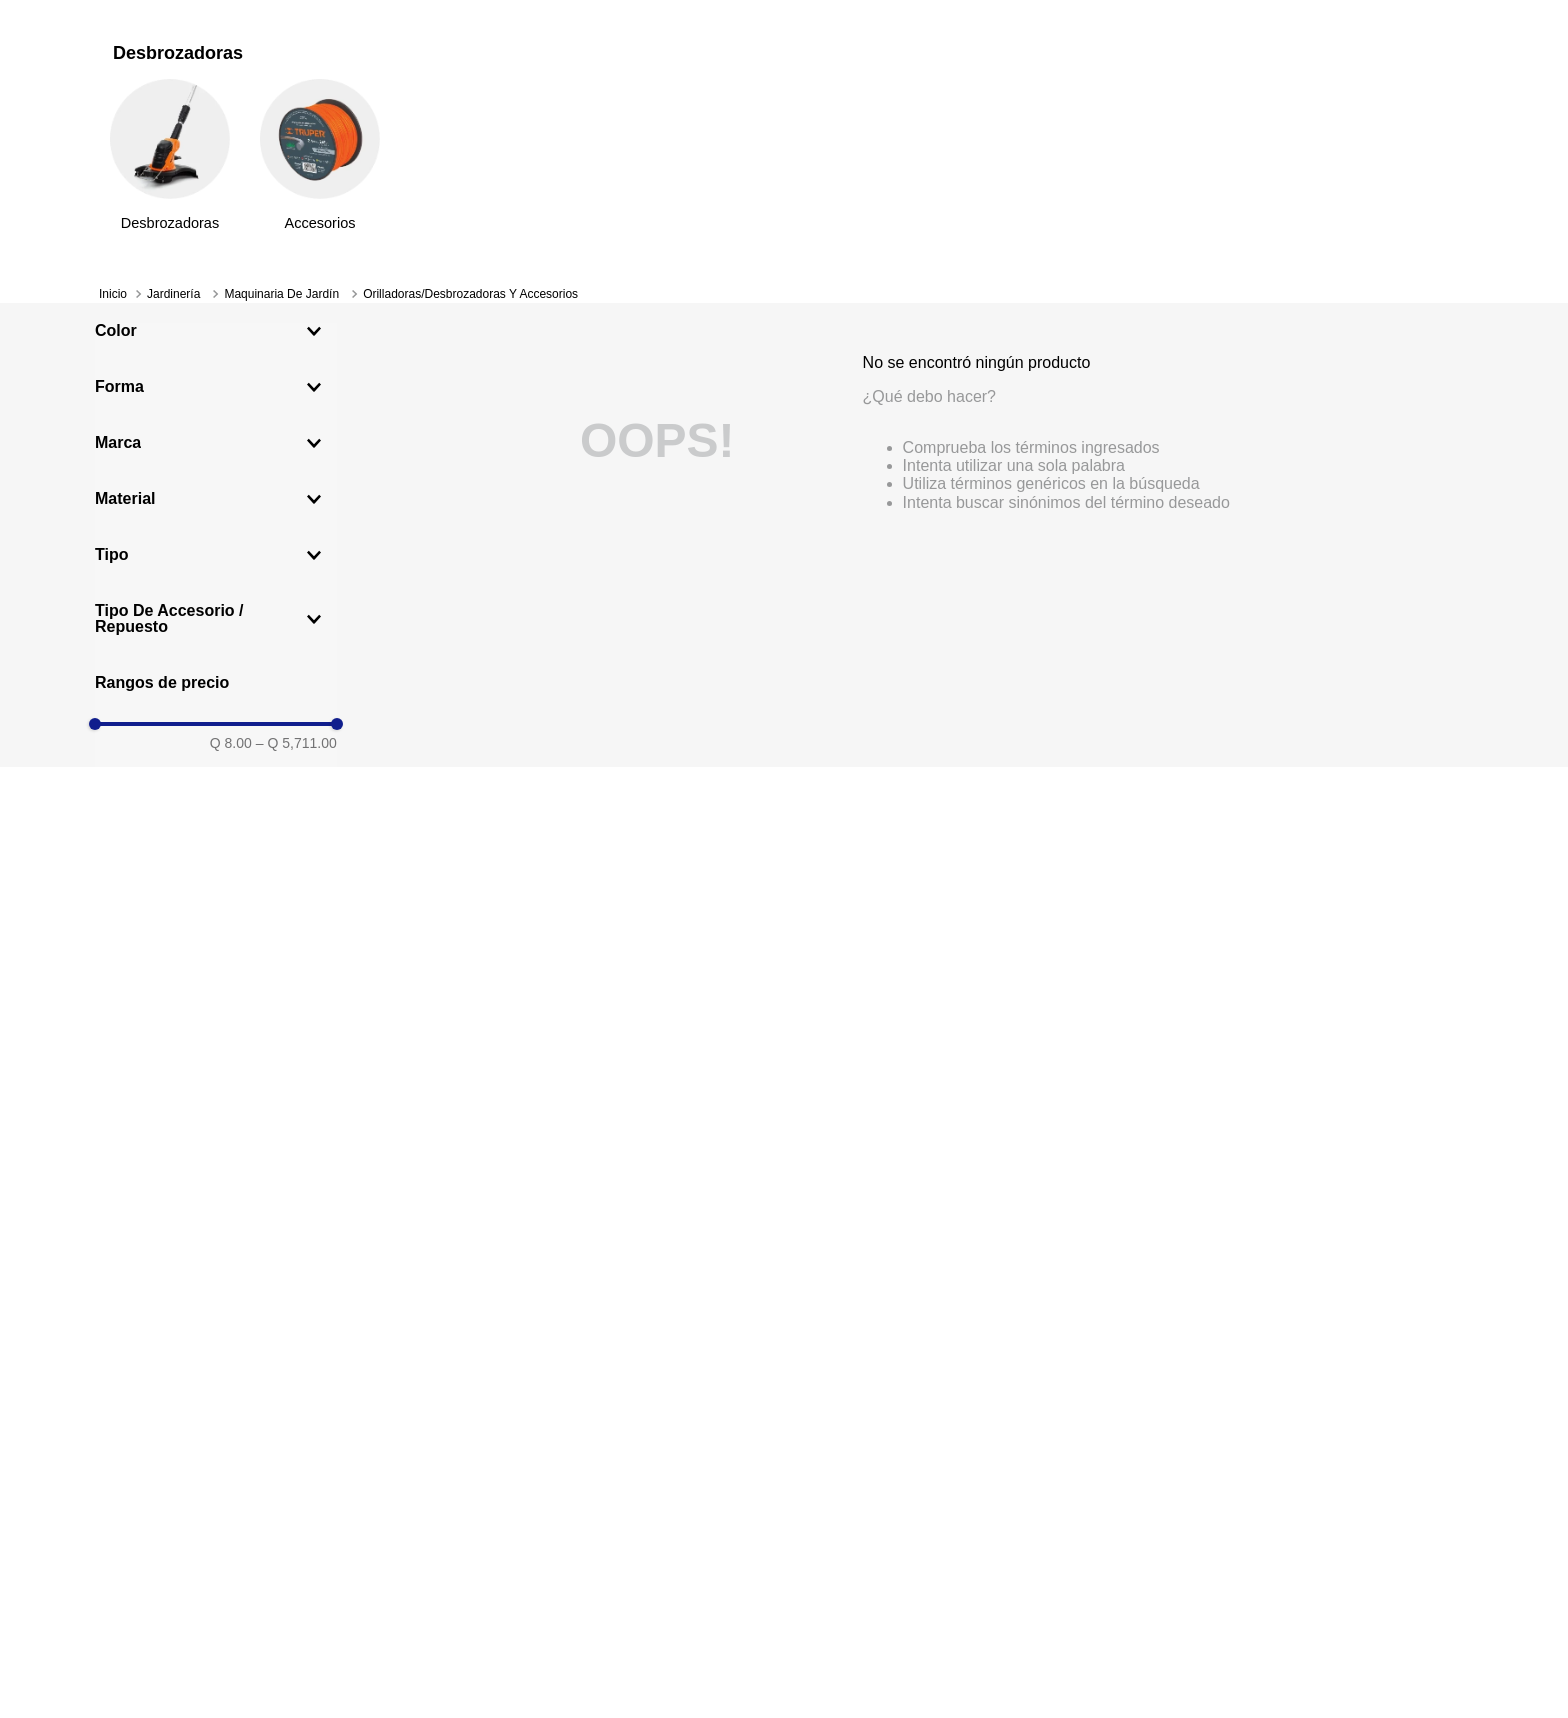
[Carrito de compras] (1453, 126)
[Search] (774, 125)
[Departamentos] (191, 173)
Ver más (973, 22)
